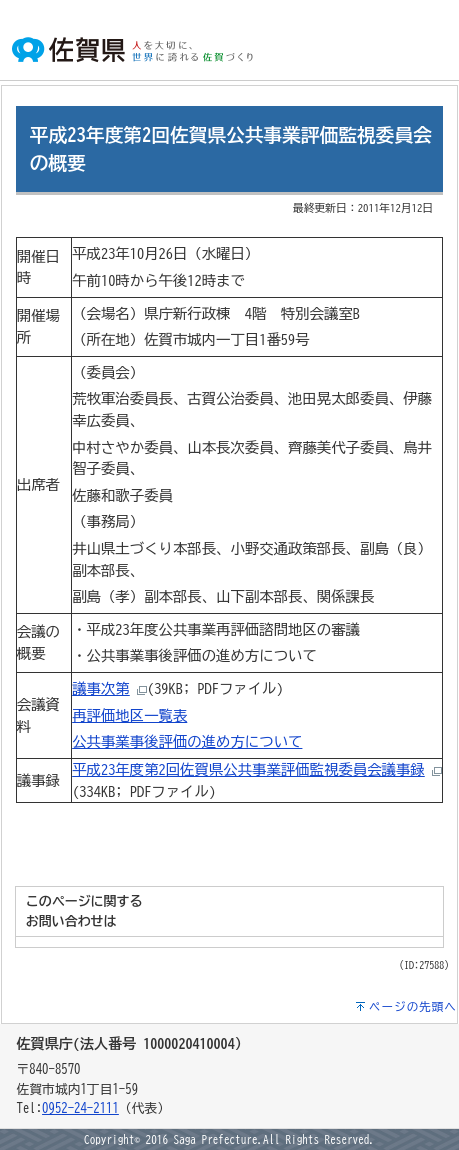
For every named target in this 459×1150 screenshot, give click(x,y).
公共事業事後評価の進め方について (187, 741)
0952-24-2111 (80, 1108)
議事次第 (101, 688)
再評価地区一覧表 (129, 715)
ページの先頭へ (413, 1006)
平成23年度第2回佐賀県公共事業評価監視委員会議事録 (248, 769)
